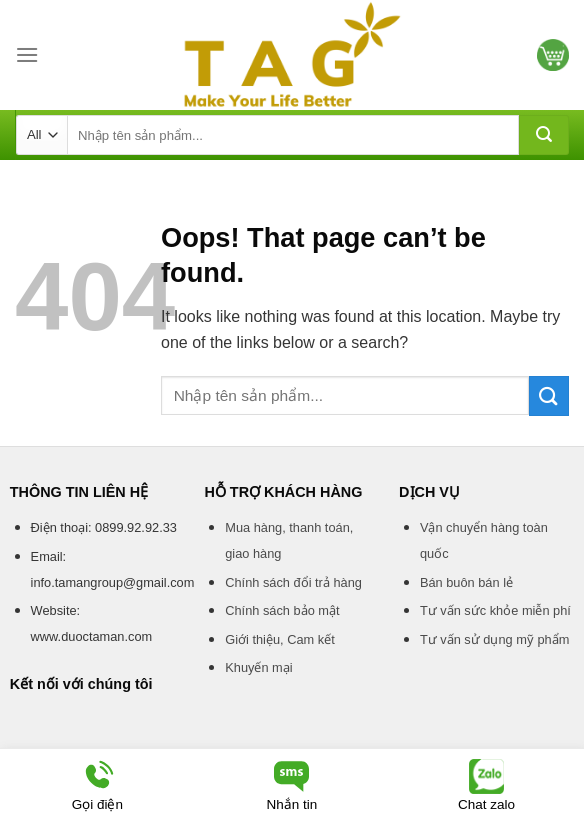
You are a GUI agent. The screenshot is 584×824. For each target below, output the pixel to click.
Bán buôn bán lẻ (466, 582)
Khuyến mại (258, 667)
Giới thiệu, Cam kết (279, 639)
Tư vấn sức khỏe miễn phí (495, 610)
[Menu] (27, 54)
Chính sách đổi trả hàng (293, 582)
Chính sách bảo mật (282, 610)
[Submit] (544, 135)
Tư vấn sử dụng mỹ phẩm (494, 639)
